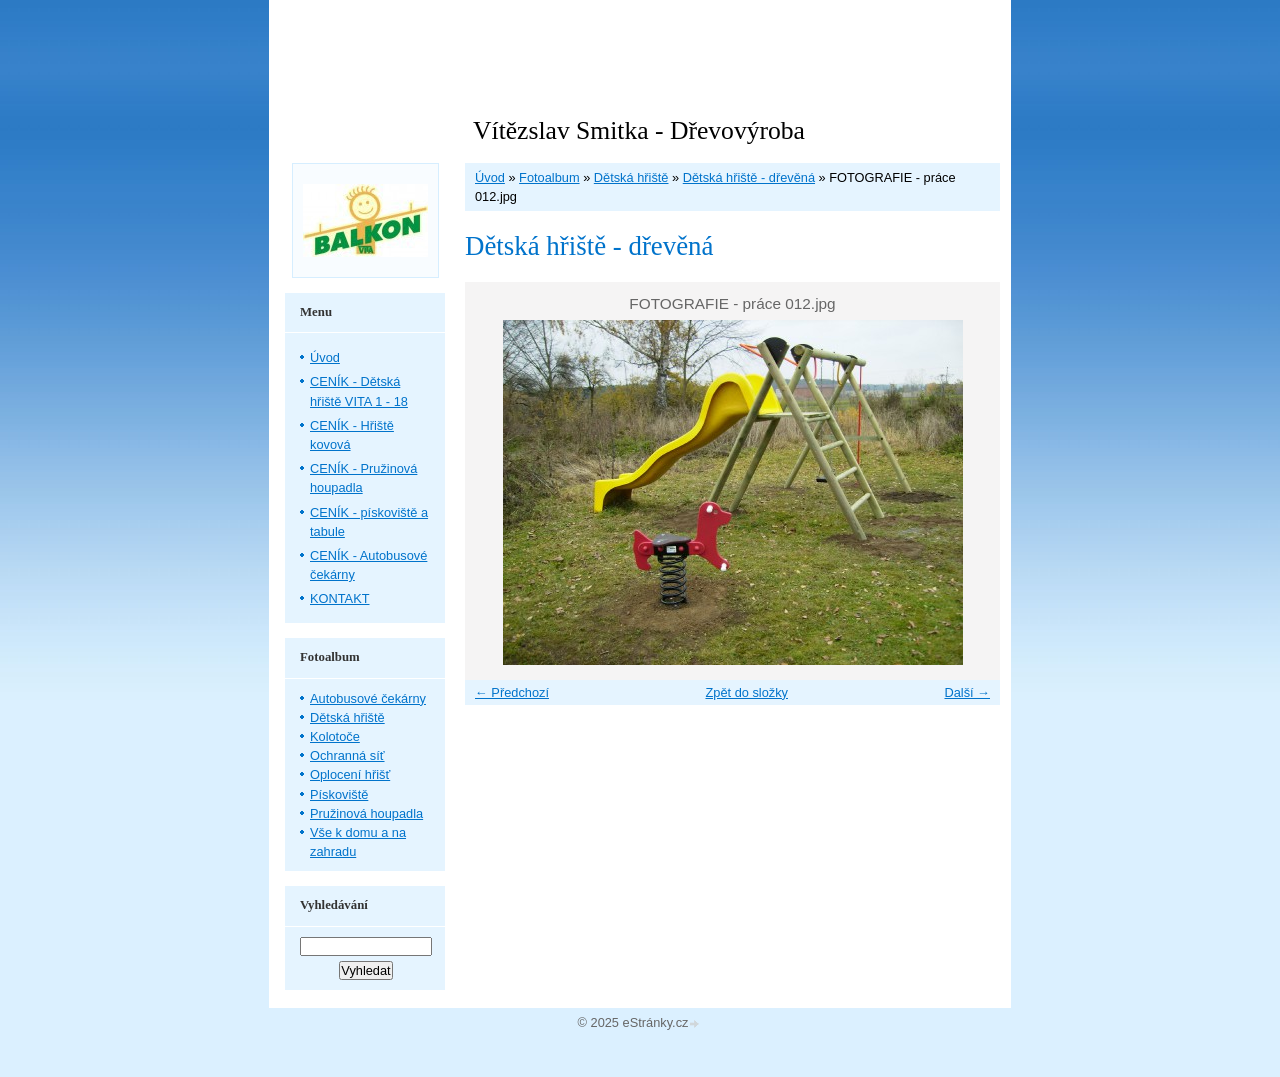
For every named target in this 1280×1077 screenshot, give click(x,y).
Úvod (490, 177)
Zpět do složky (746, 692)
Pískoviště (339, 794)
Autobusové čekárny (368, 698)
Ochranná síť (347, 755)
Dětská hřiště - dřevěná (749, 177)
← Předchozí (512, 692)
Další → (967, 692)
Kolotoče (335, 736)
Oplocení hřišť (350, 774)
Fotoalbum (549, 177)
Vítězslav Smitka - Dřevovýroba (639, 130)
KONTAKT (340, 598)
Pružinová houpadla (366, 813)
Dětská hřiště (631, 177)
